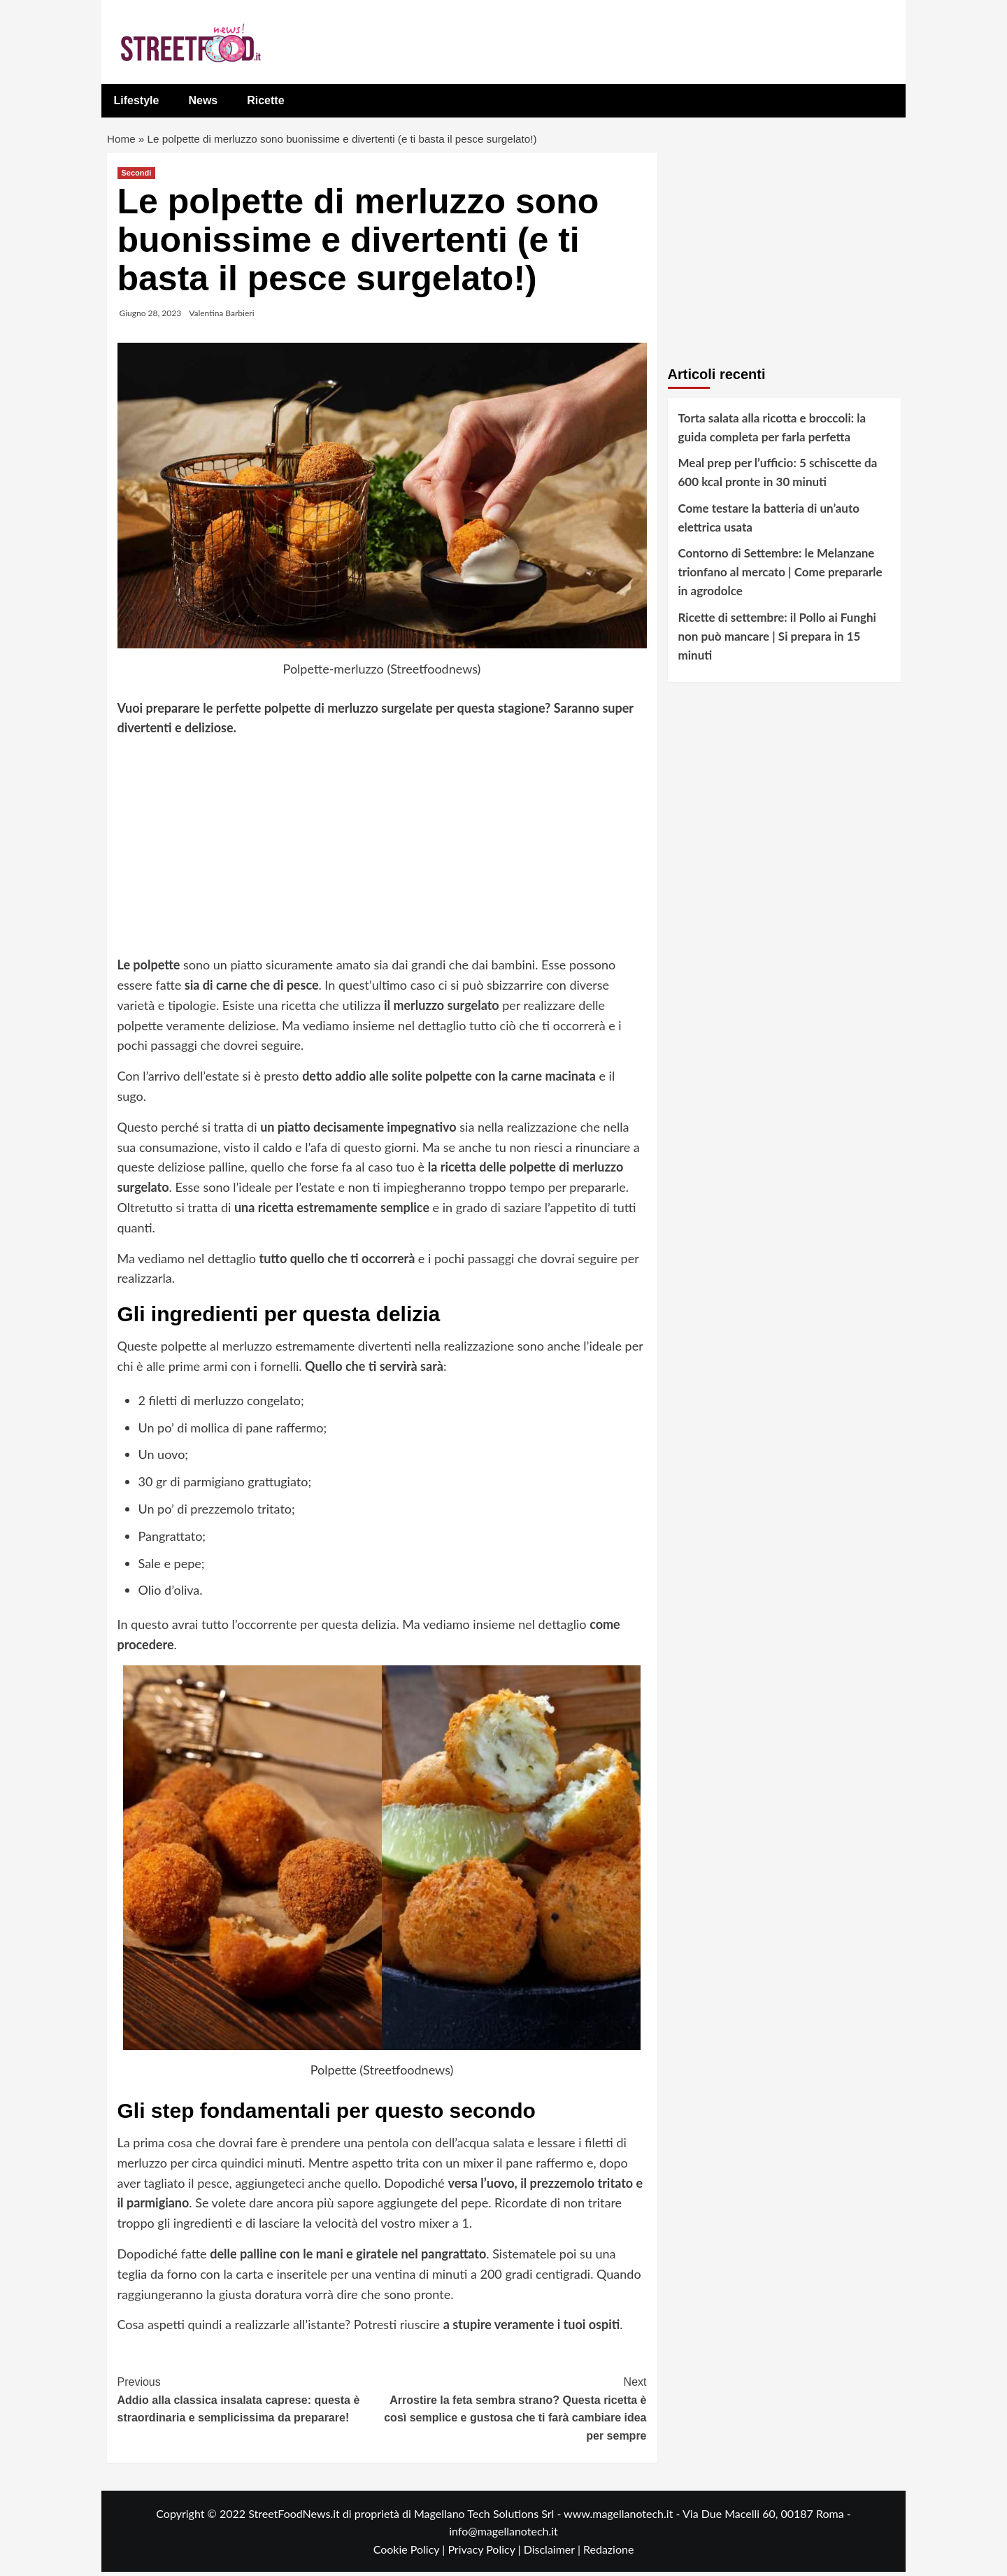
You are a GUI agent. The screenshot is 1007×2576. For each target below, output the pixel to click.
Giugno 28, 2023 (151, 316)
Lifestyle (136, 100)
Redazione (608, 2552)
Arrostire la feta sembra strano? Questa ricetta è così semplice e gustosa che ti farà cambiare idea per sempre (514, 2411)
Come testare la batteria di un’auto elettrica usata (768, 521)
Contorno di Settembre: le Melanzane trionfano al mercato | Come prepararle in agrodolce (780, 575)
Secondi (137, 176)
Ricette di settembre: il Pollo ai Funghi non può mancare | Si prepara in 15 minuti (777, 639)
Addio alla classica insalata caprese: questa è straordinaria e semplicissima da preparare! (250, 2402)
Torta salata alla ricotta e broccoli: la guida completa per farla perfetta (772, 431)
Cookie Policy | (410, 2552)
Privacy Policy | (485, 2552)
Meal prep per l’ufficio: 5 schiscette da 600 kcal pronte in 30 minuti (778, 475)
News (202, 100)
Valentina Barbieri (221, 316)
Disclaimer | (553, 2552)
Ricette (265, 100)
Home (122, 140)
